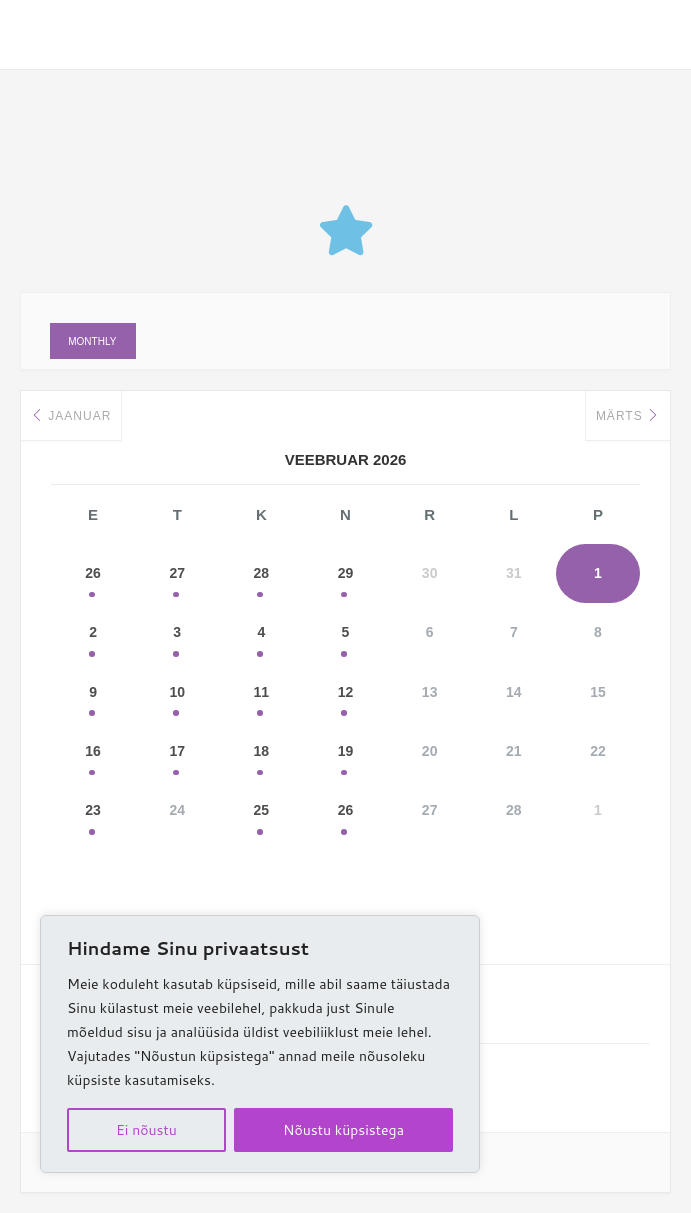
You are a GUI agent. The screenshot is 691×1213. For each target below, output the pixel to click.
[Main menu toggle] (646, 34)
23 (93, 815)
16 (93, 755)
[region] (260, 1044)
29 (346, 575)
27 (177, 575)
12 (346, 695)
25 (262, 815)
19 (346, 755)
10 (177, 695)
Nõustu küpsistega (343, 1130)
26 (93, 575)
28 (262, 575)
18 (262, 755)
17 (177, 755)
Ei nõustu (146, 1130)
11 (262, 695)
